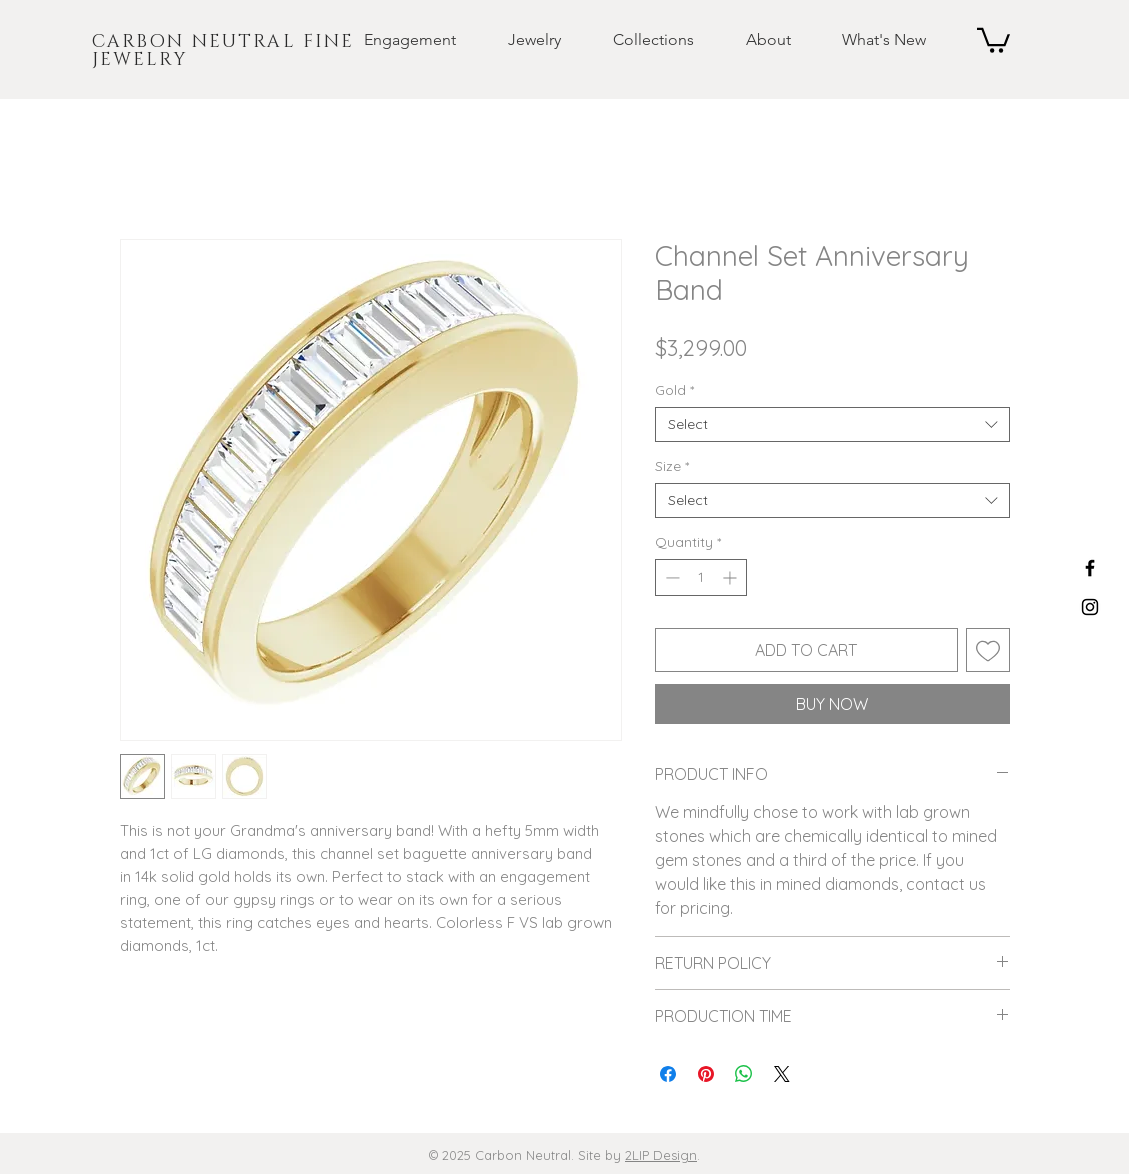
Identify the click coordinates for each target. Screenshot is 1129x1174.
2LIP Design (661, 1155)
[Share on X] (782, 1074)
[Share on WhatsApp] (744, 1074)
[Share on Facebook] (668, 1074)
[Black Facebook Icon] (1090, 568)
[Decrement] (670, 577)
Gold (674, 390)
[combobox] (832, 424)
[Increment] (731, 577)
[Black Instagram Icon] (1090, 607)
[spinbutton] (701, 577)
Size (672, 466)
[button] (394, 40)
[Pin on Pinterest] (706, 1074)
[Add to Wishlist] (988, 650)
